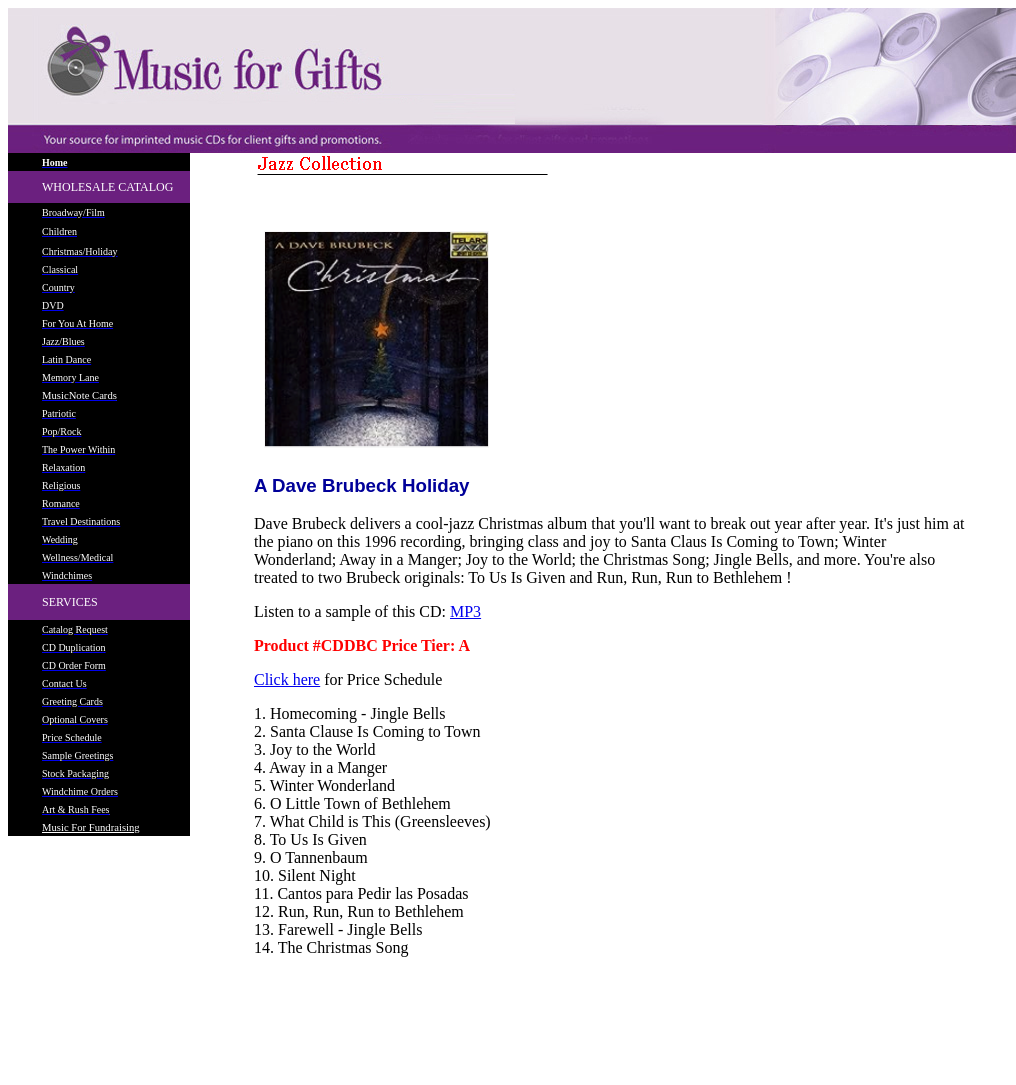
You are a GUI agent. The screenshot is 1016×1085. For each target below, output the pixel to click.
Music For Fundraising (91, 827)
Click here (287, 679)
